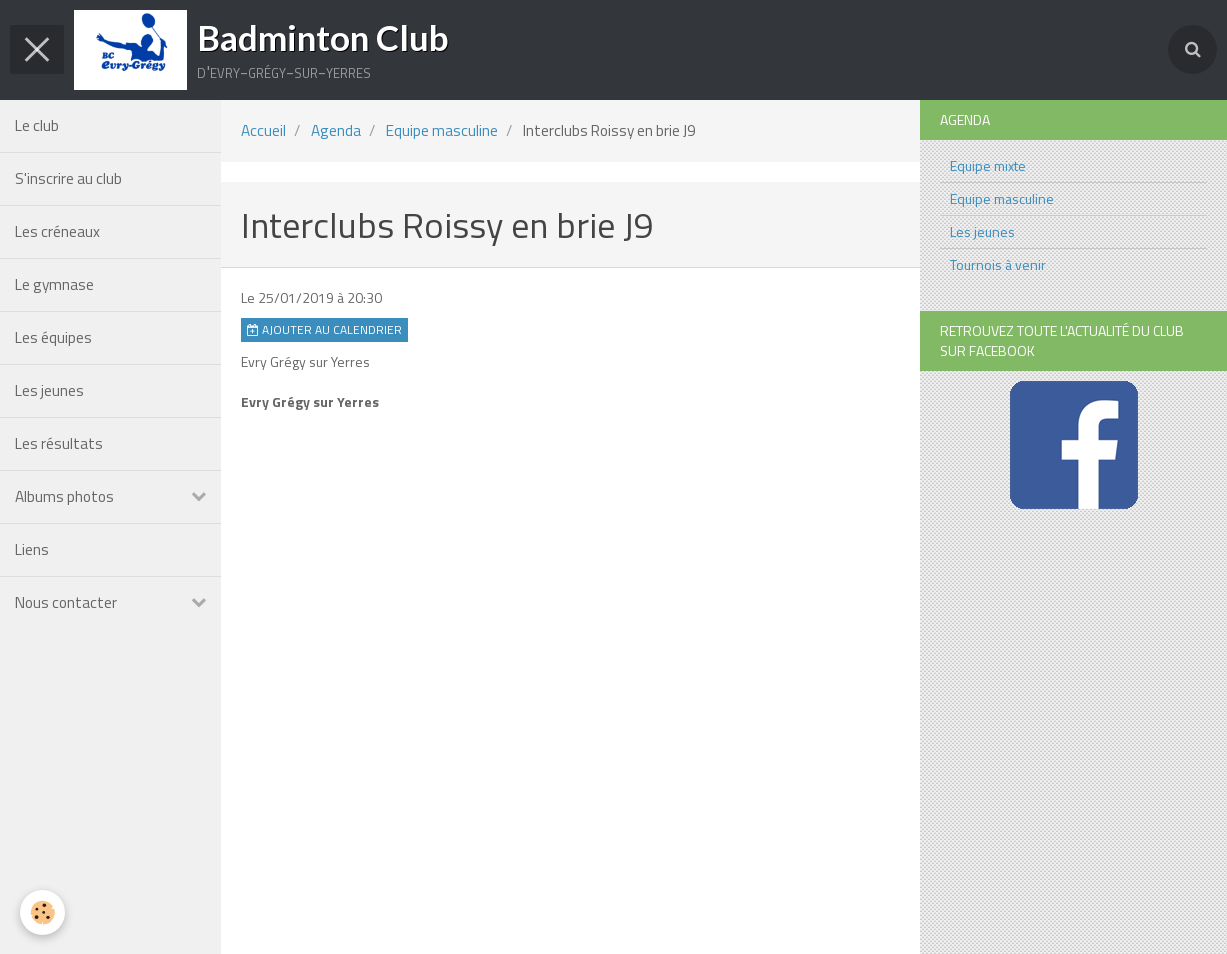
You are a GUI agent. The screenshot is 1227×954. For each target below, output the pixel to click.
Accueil (263, 130)
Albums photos (64, 496)
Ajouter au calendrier (324, 330)
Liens (32, 549)
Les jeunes (49, 390)
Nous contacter (66, 602)
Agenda (336, 130)
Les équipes (53, 337)
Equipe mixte (988, 165)
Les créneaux (57, 231)
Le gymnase (54, 284)
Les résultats (59, 443)
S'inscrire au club (68, 178)
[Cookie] (42, 912)
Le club (37, 125)
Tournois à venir (998, 264)
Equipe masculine (442, 130)
